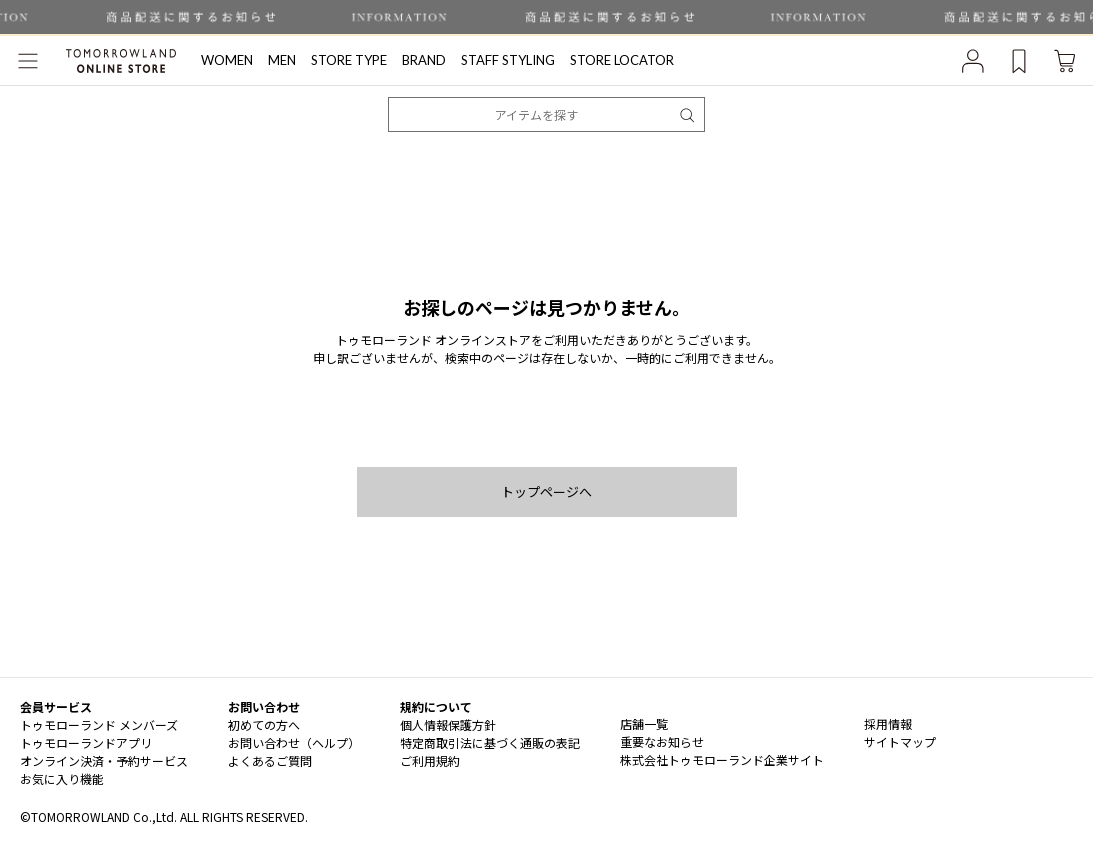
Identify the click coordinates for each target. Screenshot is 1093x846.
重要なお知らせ (662, 741)
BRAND (424, 60)
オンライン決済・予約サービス (104, 760)
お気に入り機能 (62, 778)
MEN (282, 60)
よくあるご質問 (270, 760)
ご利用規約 (430, 760)
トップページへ (546, 491)
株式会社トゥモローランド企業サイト (722, 759)
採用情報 (888, 723)
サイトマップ (900, 741)
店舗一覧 (644, 723)
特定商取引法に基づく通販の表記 (490, 742)
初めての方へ (264, 724)
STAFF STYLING (508, 60)
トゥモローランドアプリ (86, 742)
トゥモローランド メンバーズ (99, 724)
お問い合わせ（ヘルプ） (294, 742)
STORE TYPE (349, 60)
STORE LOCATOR (622, 60)
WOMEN (227, 60)
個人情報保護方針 (448, 724)
